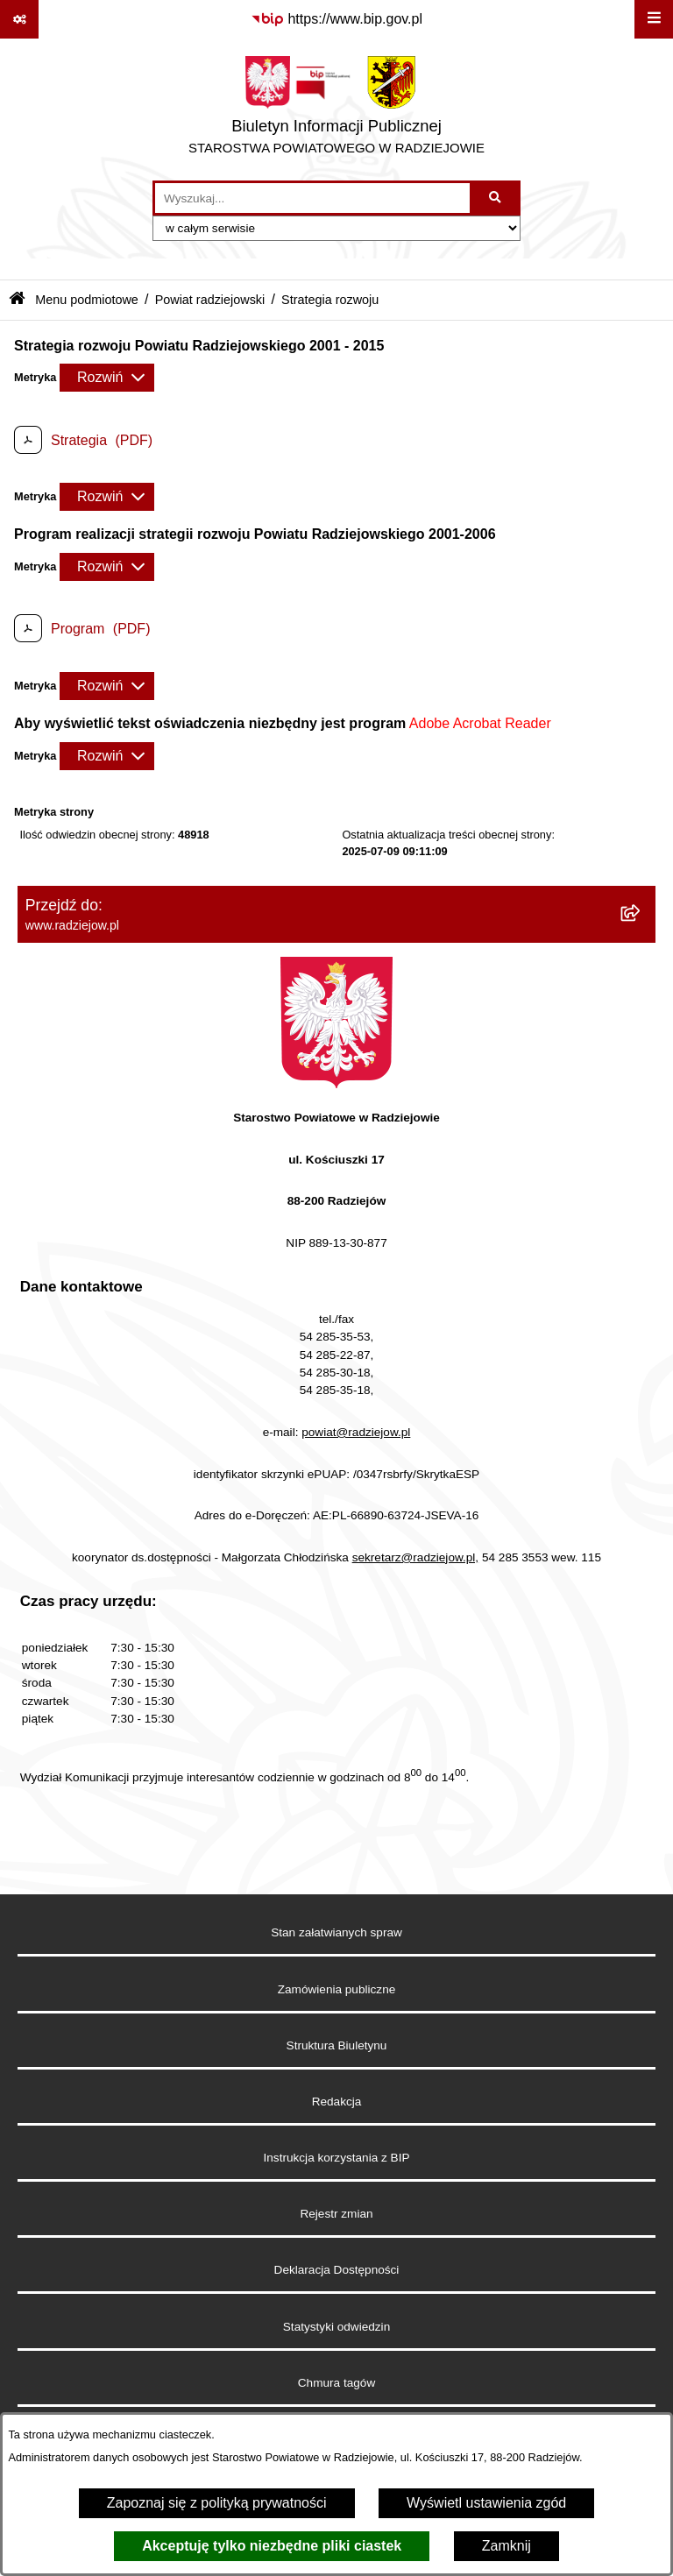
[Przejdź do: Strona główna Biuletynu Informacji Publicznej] (17, 300)
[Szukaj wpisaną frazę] (496, 198)
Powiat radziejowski (210, 300)
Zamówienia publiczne (337, 1989)
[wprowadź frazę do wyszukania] (312, 198)
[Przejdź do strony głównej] (336, 109)
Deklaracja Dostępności (337, 2269)
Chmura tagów (336, 2382)
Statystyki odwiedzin (336, 2326)
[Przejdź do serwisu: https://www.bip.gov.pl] (336, 19)
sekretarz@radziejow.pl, (415, 1557)
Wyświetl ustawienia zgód (486, 2502)
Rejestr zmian (336, 2213)
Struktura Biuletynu (337, 2045)
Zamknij (506, 2545)
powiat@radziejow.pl (355, 1432)
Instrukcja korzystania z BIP (337, 2157)
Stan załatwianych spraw (336, 1932)
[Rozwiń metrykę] (107, 378)
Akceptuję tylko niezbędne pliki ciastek (271, 2545)
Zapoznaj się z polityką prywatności (217, 2502)
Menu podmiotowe (86, 300)
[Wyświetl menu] (653, 19)
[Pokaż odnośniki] (19, 19)
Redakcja (337, 2101)
